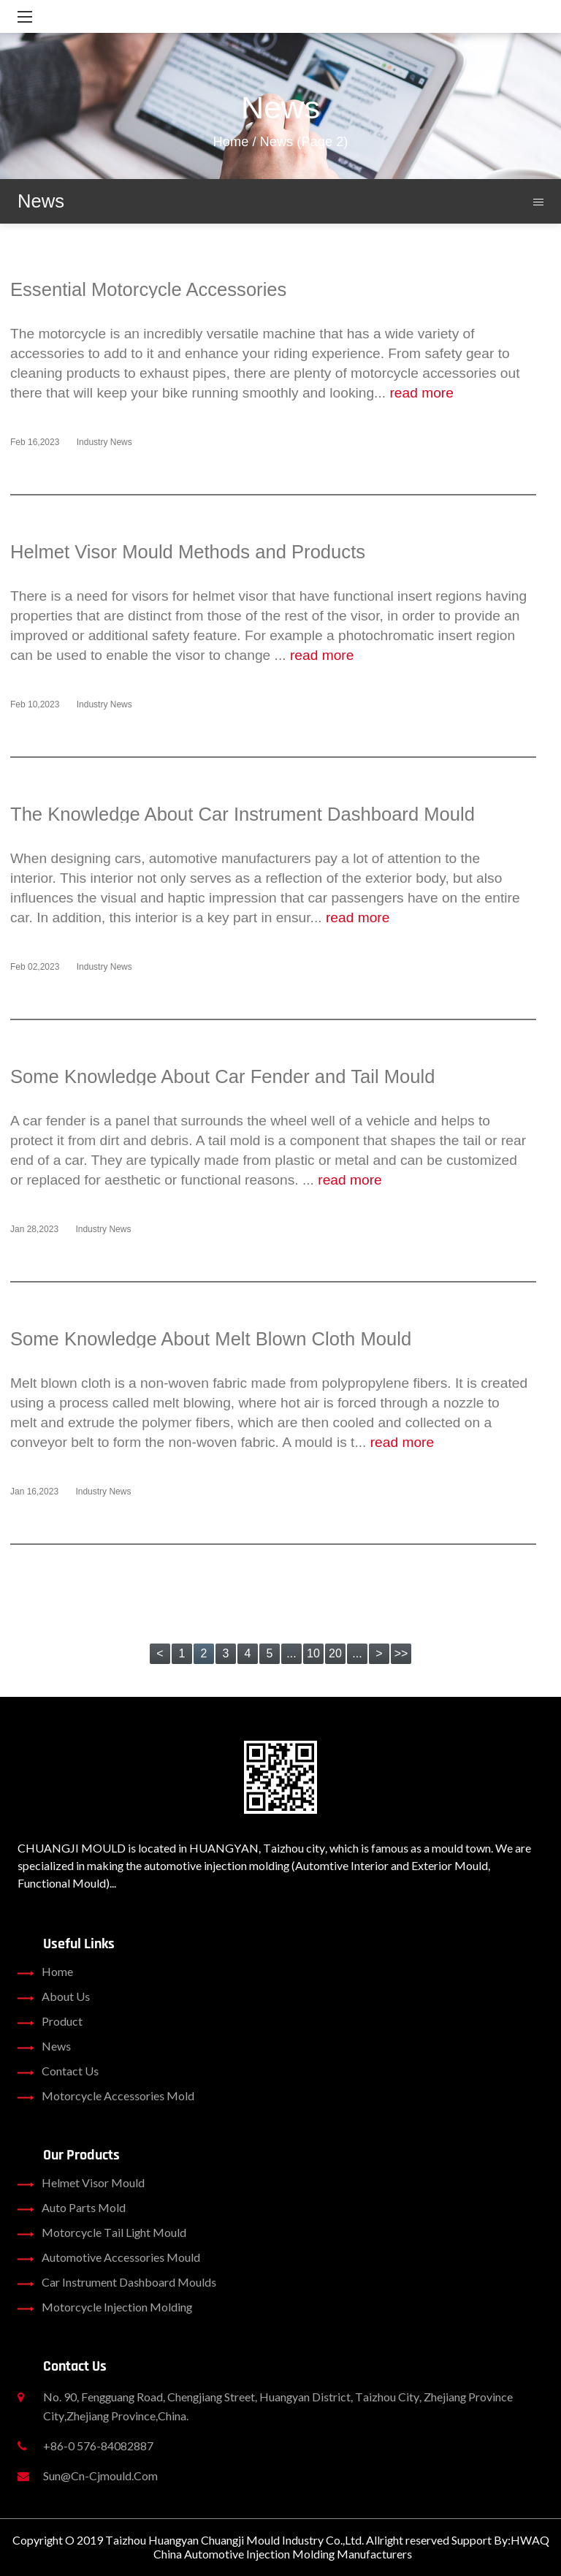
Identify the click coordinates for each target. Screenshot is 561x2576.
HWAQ (530, 2540)
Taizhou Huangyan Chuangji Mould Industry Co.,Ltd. (234, 2540)
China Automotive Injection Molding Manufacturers (282, 2554)
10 (313, 1653)
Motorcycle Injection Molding (105, 2307)
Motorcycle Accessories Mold (106, 2095)
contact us (58, 2071)
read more (421, 392)
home (45, 1971)
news (44, 2046)
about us (54, 1996)
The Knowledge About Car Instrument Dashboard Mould (242, 814)
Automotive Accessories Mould (109, 2257)
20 (335, 1653)
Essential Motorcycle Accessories (148, 289)
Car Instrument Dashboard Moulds (117, 2282)
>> (401, 1653)
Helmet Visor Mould (81, 2182)
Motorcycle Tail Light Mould (102, 2232)
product (50, 2021)
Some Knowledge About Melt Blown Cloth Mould (210, 1339)
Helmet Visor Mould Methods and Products (187, 552)
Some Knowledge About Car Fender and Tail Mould (222, 1076)
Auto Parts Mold (72, 2207)
